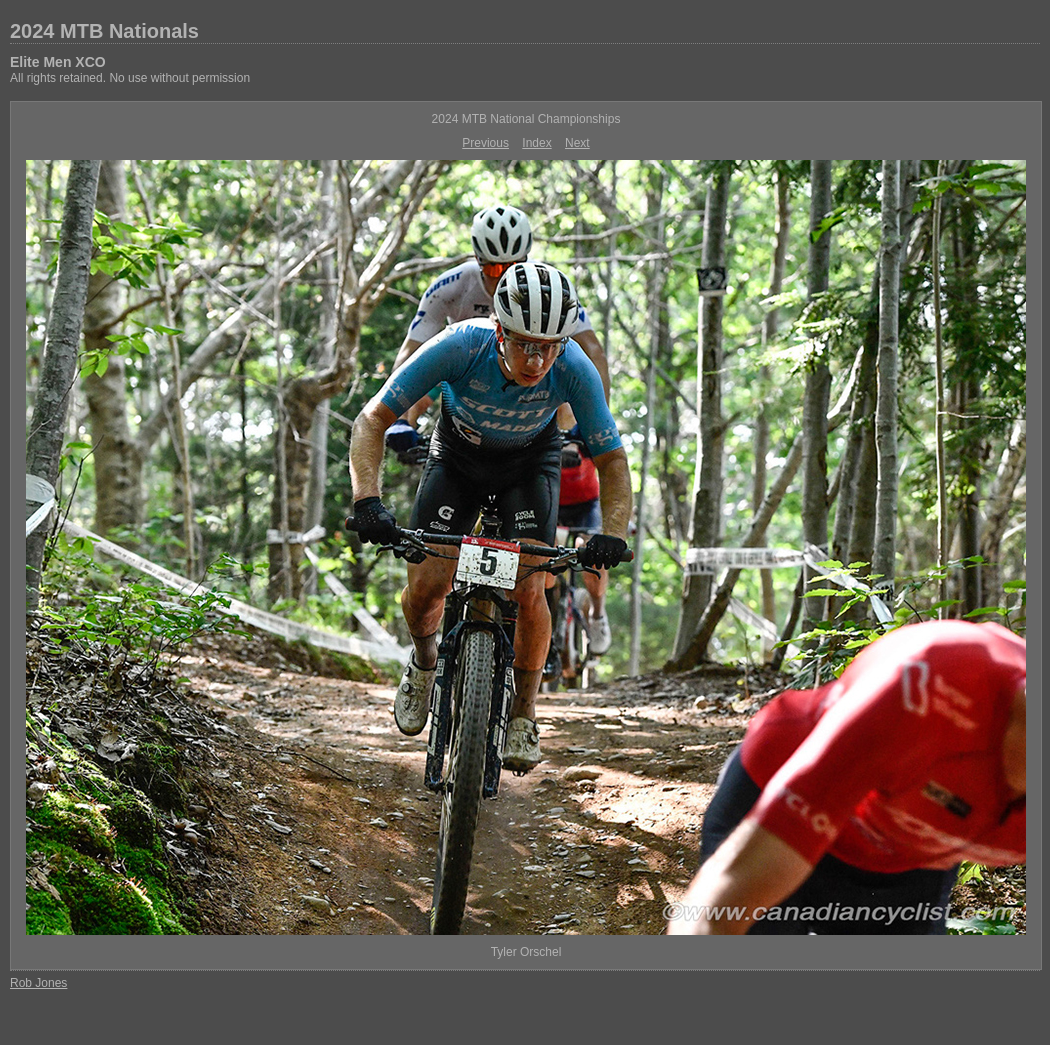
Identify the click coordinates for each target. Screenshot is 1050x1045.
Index (536, 143)
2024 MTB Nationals (104, 31)
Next (577, 143)
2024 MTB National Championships (526, 119)
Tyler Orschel (526, 952)
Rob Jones (38, 983)
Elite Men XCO (58, 62)
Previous (485, 143)
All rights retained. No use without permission (130, 78)
